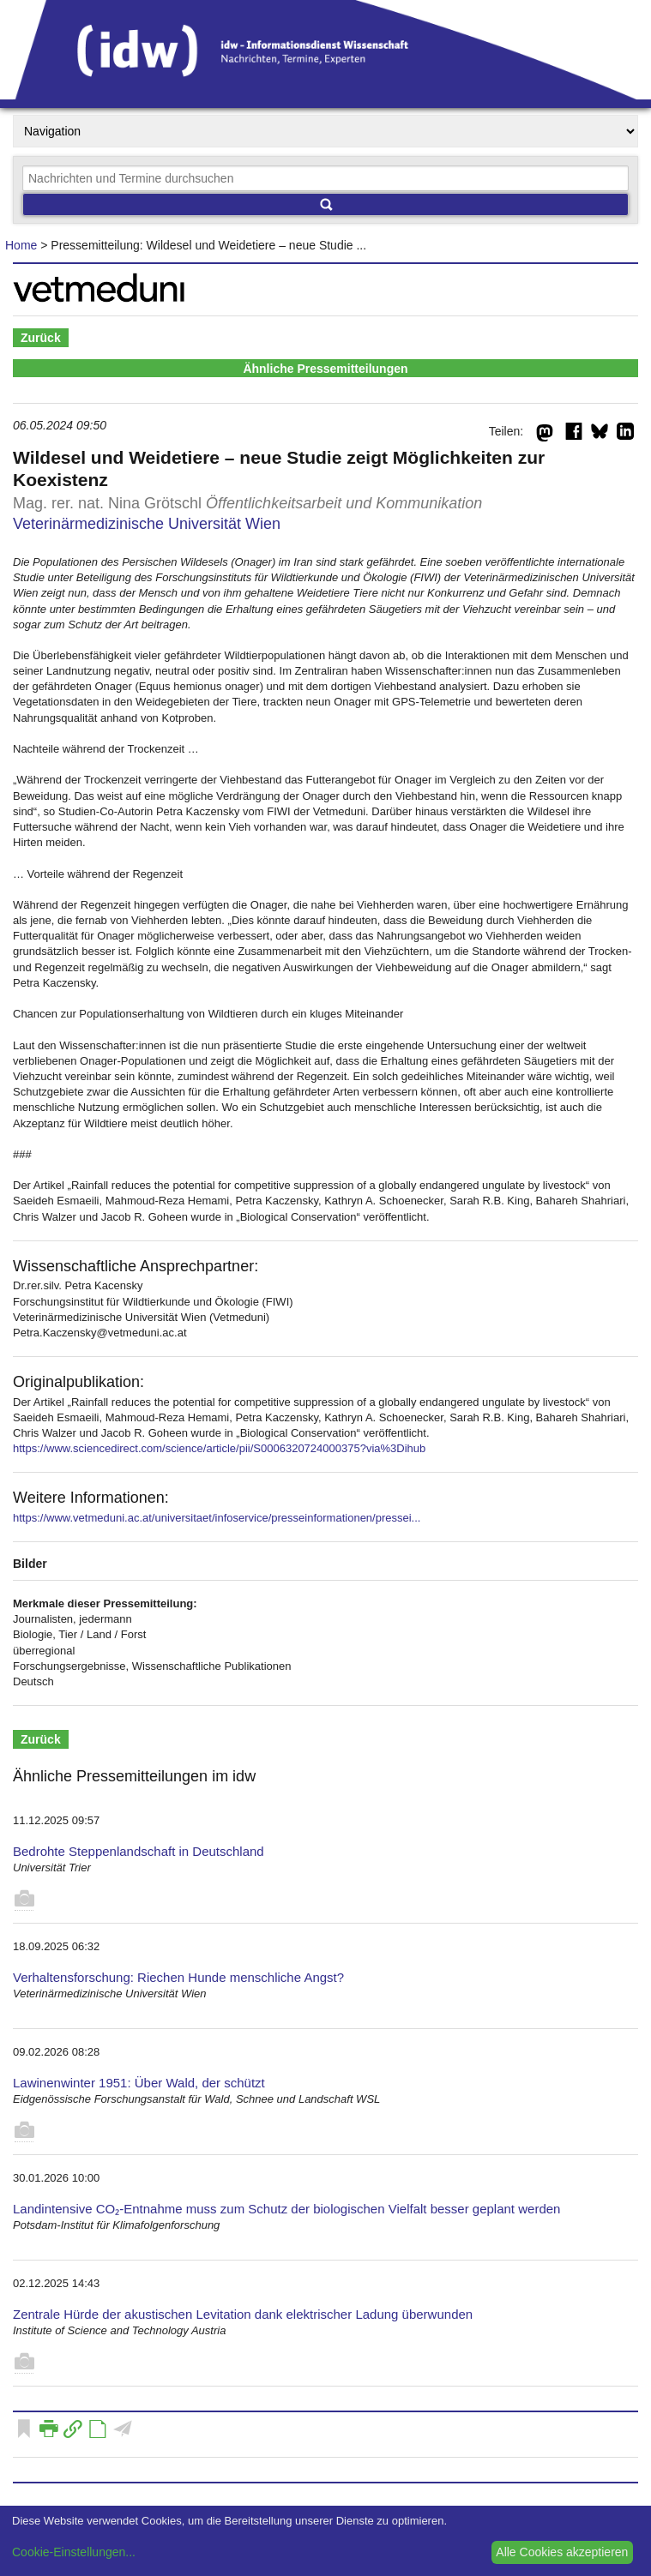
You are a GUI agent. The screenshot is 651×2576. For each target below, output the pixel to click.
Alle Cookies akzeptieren (562, 2552)
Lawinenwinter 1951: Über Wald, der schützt (139, 2082)
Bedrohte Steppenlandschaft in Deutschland (138, 1851)
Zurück (41, 338)
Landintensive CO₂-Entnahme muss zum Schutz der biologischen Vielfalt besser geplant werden (286, 2208)
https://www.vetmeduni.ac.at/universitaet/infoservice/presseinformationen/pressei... (216, 1517)
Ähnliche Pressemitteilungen (325, 368)
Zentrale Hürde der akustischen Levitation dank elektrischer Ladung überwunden (243, 2314)
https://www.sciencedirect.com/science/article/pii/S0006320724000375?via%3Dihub (219, 1448)
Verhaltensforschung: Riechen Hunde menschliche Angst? (178, 1977)
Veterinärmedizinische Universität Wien (146, 523)
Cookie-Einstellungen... (74, 2552)
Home (21, 245)
